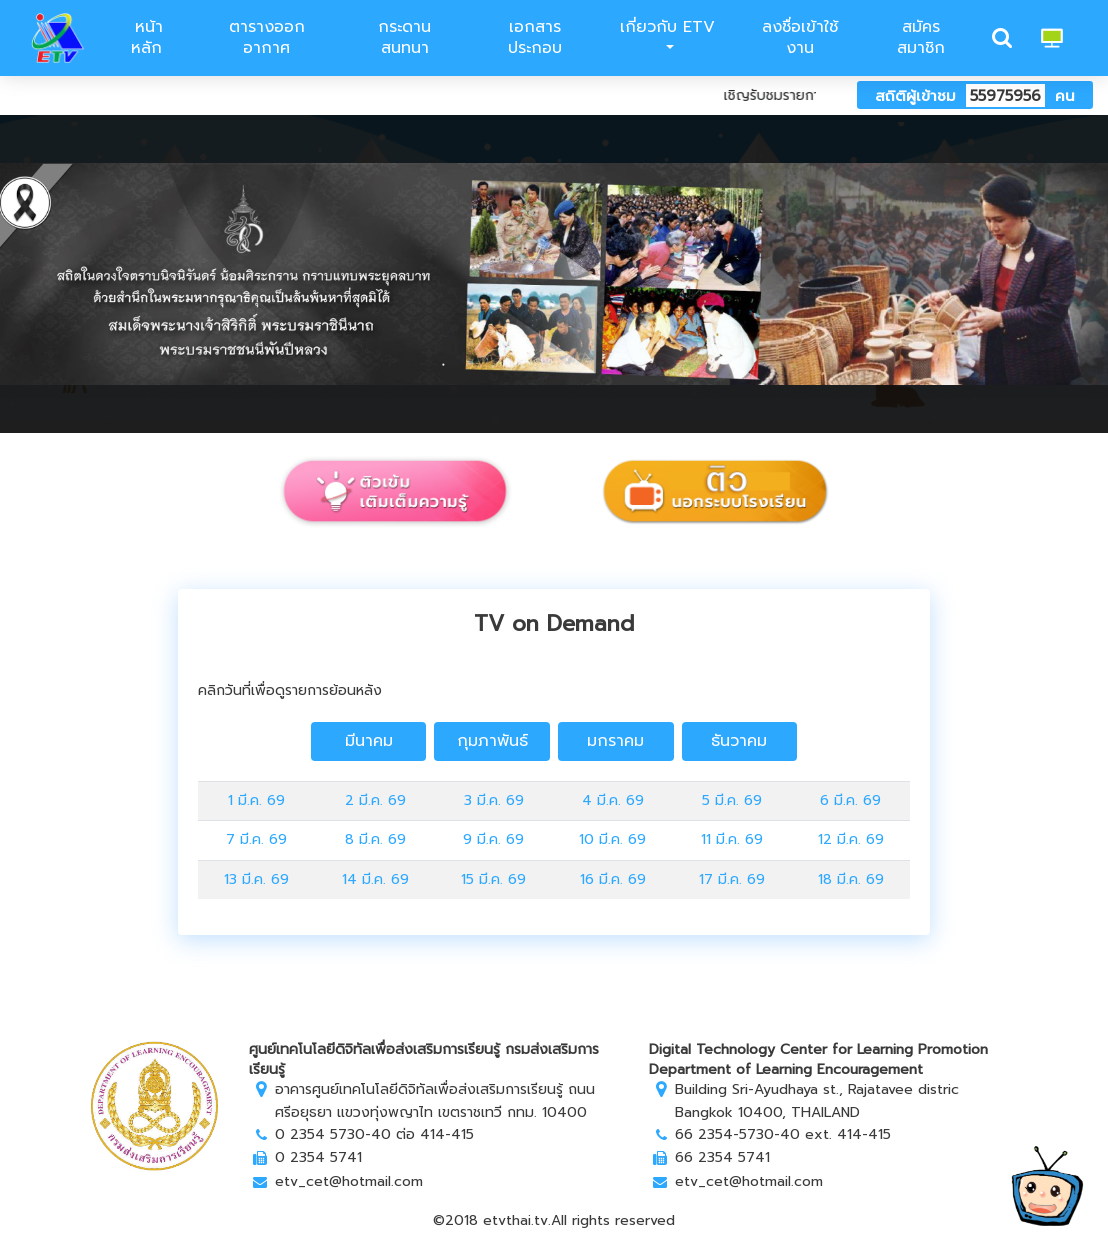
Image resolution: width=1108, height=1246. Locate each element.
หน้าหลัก (146, 37)
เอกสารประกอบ (535, 37)
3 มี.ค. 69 (494, 800)
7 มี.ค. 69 (256, 839)
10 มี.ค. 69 (612, 839)
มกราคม (615, 741)
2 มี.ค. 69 (375, 800)
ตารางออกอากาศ (267, 37)
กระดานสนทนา (404, 37)
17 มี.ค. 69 (732, 879)
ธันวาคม (739, 741)
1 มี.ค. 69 (256, 800)
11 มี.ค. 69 (732, 839)
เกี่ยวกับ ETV (667, 27)
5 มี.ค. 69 (732, 800)
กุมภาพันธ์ (492, 741)
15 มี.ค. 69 (493, 879)
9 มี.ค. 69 (493, 839)
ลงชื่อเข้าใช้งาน (800, 37)
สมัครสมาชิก (921, 37)
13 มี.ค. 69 (256, 879)
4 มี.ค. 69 (613, 800)
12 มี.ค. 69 (851, 839)
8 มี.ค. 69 (375, 839)
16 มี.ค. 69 (613, 879)
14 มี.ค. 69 (375, 879)
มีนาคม (369, 741)
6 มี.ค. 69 (850, 800)
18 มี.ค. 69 (851, 879)
